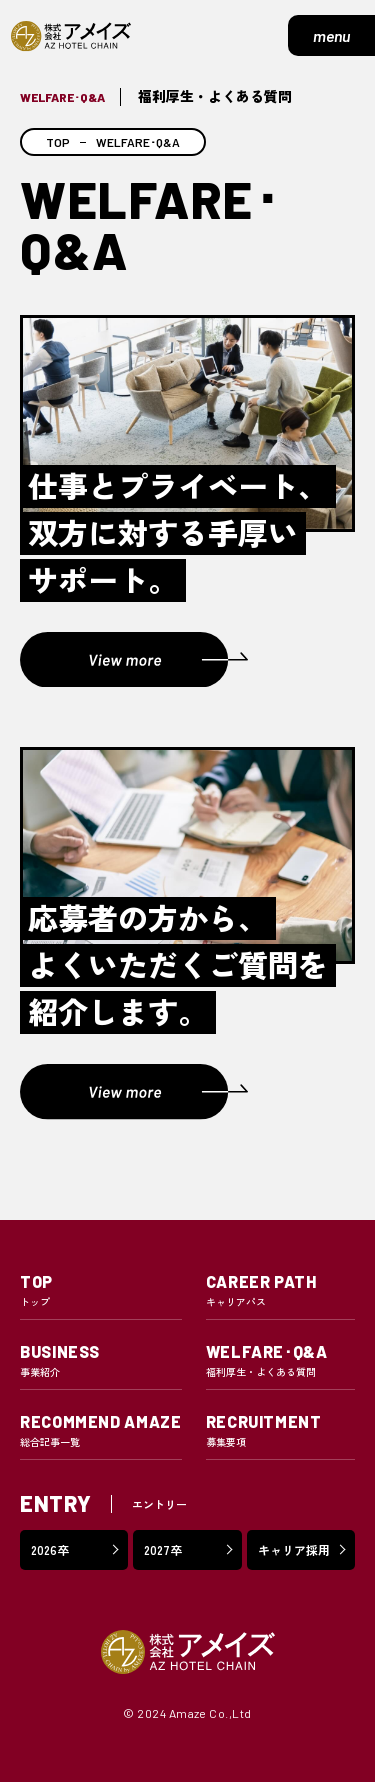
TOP (58, 142)
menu (331, 35)
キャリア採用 (294, 1549)
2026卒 (50, 1549)
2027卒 (163, 1549)
